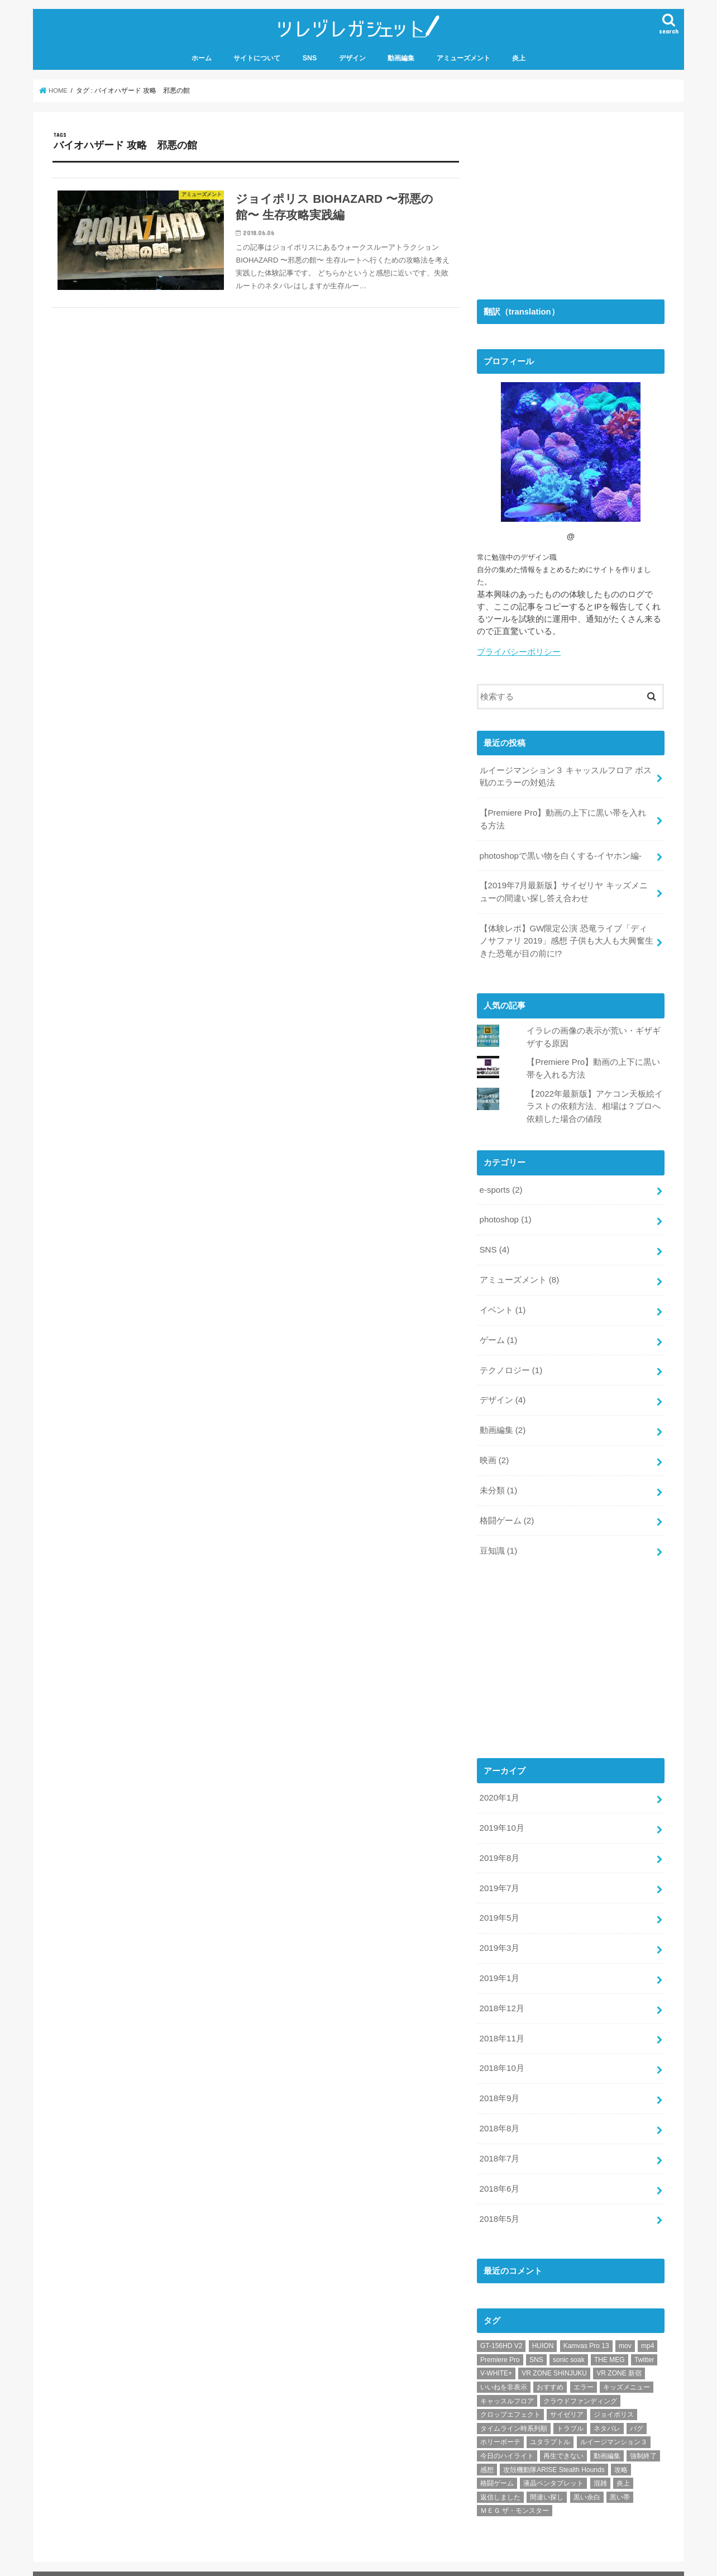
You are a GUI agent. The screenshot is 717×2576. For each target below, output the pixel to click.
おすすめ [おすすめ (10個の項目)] (550, 2366)
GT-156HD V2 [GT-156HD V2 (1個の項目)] (501, 2325)
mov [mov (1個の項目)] (625, 2325)
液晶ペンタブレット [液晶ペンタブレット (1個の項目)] (553, 2462)
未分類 (498, 1478)
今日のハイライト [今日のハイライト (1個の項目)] (507, 2435)
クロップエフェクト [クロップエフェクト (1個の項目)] (510, 2393)
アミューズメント (463, 57)
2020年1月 (499, 1784)
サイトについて (256, 57)
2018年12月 (501, 1991)
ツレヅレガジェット (352, 2563)
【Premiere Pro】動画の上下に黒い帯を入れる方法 (566, 816)
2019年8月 (499, 1843)
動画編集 (401, 57)
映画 (493, 1448)
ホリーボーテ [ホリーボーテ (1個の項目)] (500, 2421)
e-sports (500, 1182)
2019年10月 (501, 1813)
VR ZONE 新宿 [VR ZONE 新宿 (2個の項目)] (619, 2352)
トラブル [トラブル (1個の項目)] (570, 2407)
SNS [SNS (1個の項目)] (536, 2338)
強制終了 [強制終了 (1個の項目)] (643, 2435)
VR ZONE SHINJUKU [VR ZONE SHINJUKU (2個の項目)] (554, 2352)
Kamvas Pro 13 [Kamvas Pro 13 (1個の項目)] (586, 2325)
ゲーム (498, 1330)
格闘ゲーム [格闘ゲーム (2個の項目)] (497, 2462)
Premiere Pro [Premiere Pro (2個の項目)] (500, 2338)
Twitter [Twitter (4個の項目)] (644, 2338)
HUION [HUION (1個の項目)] (543, 2325)
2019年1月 (499, 1961)
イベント (502, 1301)
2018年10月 (501, 2050)
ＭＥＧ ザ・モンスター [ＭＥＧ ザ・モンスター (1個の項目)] (514, 2489)
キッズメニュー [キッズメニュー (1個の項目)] (626, 2366)
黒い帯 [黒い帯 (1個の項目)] (620, 2475)
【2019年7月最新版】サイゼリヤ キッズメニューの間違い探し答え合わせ (563, 888)
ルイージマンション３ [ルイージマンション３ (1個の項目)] (613, 2421)
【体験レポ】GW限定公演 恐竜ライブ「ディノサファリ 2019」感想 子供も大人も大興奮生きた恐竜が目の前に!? (566, 936)
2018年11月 (501, 2020)
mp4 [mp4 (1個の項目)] (647, 2325)
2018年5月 (499, 2197)
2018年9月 (499, 2079)
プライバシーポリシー (519, 650)
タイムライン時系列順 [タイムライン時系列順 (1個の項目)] (513, 2407)
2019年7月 (499, 1872)
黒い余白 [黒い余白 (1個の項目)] (586, 2475)
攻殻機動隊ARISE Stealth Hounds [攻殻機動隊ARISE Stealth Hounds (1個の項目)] (553, 2448)
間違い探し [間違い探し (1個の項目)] (546, 2475)
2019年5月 (499, 1902)
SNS (310, 57)
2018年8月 (499, 2108)
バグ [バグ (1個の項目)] (636, 2407)
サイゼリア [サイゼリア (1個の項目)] (567, 2393)
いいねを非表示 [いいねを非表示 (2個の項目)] (503, 2366)
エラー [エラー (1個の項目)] (583, 2366)
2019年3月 (499, 1931)
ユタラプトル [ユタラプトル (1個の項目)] (550, 2421)
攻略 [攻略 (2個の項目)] (621, 2448)
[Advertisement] (560, 200)
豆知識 (498, 1537)
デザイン (352, 57)
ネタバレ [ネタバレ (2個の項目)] (607, 2407)
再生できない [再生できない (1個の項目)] (563, 2435)
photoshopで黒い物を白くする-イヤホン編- (559, 852)
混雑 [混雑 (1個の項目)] (600, 2462)
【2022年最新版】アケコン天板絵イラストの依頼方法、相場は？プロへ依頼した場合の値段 (594, 1100)
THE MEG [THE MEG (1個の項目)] (609, 2338)
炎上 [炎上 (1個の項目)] (623, 2462)
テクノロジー (510, 1360)
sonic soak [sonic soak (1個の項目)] (569, 2338)
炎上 (518, 57)
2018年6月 (499, 2168)
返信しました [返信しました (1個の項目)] (500, 2475)
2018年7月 (499, 2138)
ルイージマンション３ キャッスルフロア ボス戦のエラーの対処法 (565, 774)
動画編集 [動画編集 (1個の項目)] (607, 2435)
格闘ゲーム (506, 1507)
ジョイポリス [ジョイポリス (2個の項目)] (614, 2393)
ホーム (202, 57)
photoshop (504, 1212)
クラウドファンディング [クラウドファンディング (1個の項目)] (580, 2379)
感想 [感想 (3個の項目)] (487, 2448)
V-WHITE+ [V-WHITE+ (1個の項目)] (496, 2352)
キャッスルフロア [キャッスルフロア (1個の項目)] (507, 2379)
